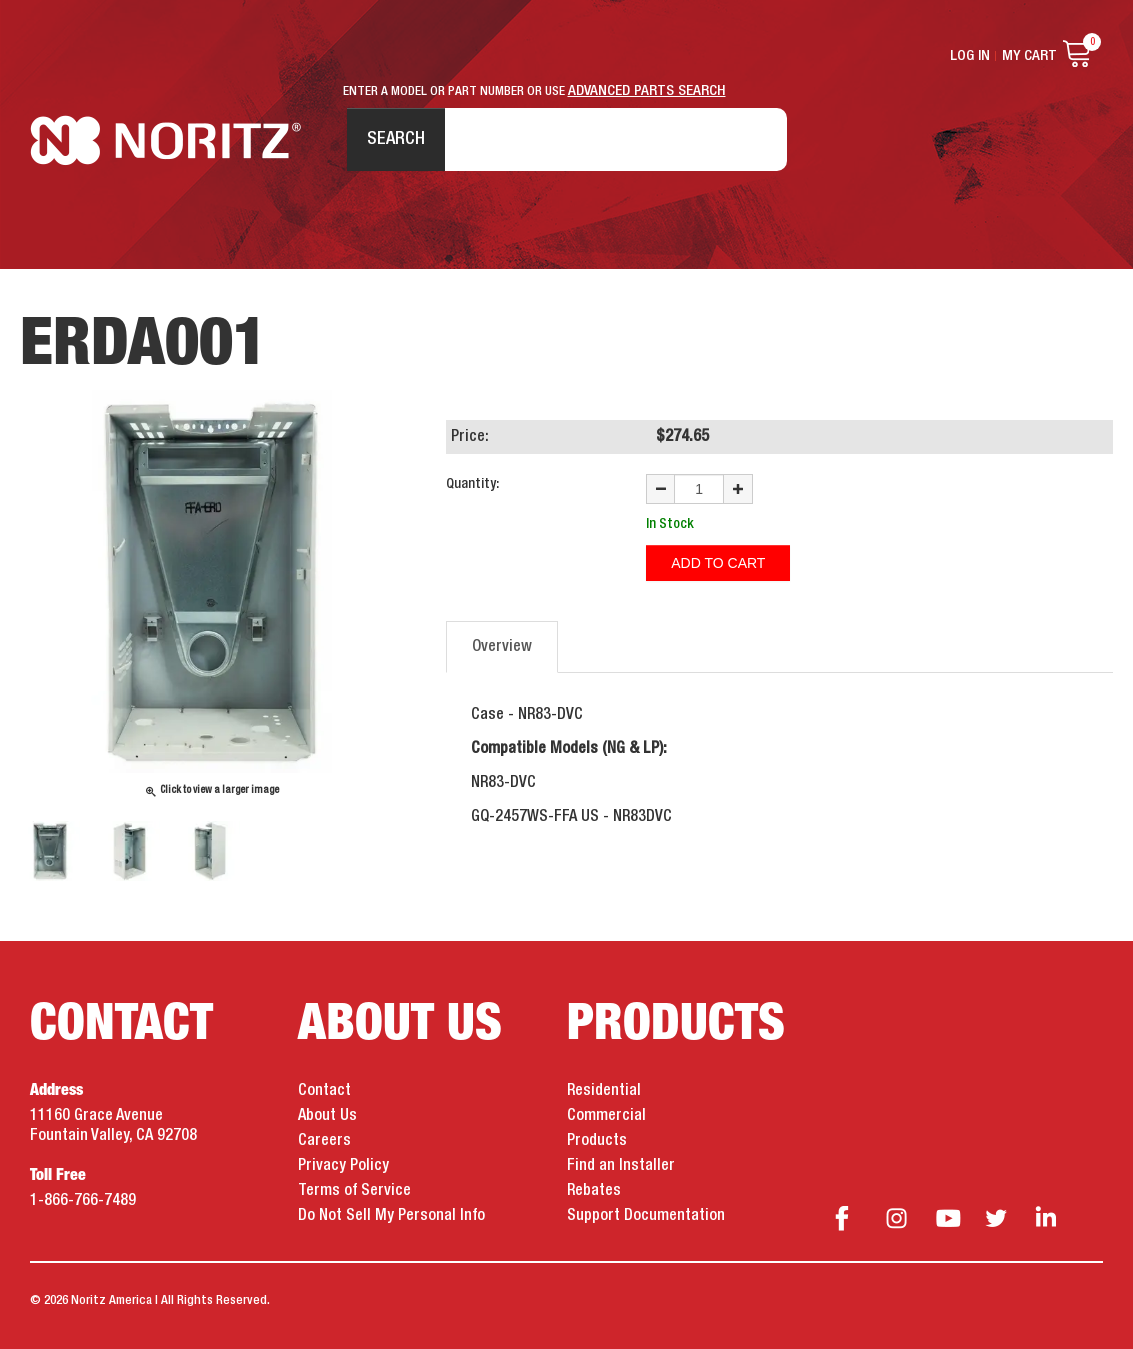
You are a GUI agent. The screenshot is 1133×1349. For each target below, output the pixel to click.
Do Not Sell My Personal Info (391, 1216)
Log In (970, 56)
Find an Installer (621, 1166)
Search (396, 139)
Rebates (594, 1191)
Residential (604, 1091)
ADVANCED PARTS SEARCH (647, 91)
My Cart (1029, 56)
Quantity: (472, 484)
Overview (502, 647)
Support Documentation (646, 1216)
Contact (324, 1091)
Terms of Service (354, 1191)
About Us (327, 1116)
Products (597, 1141)
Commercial (606, 1116)
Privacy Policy (343, 1166)
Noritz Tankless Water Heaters (165, 140)
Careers (324, 1141)
